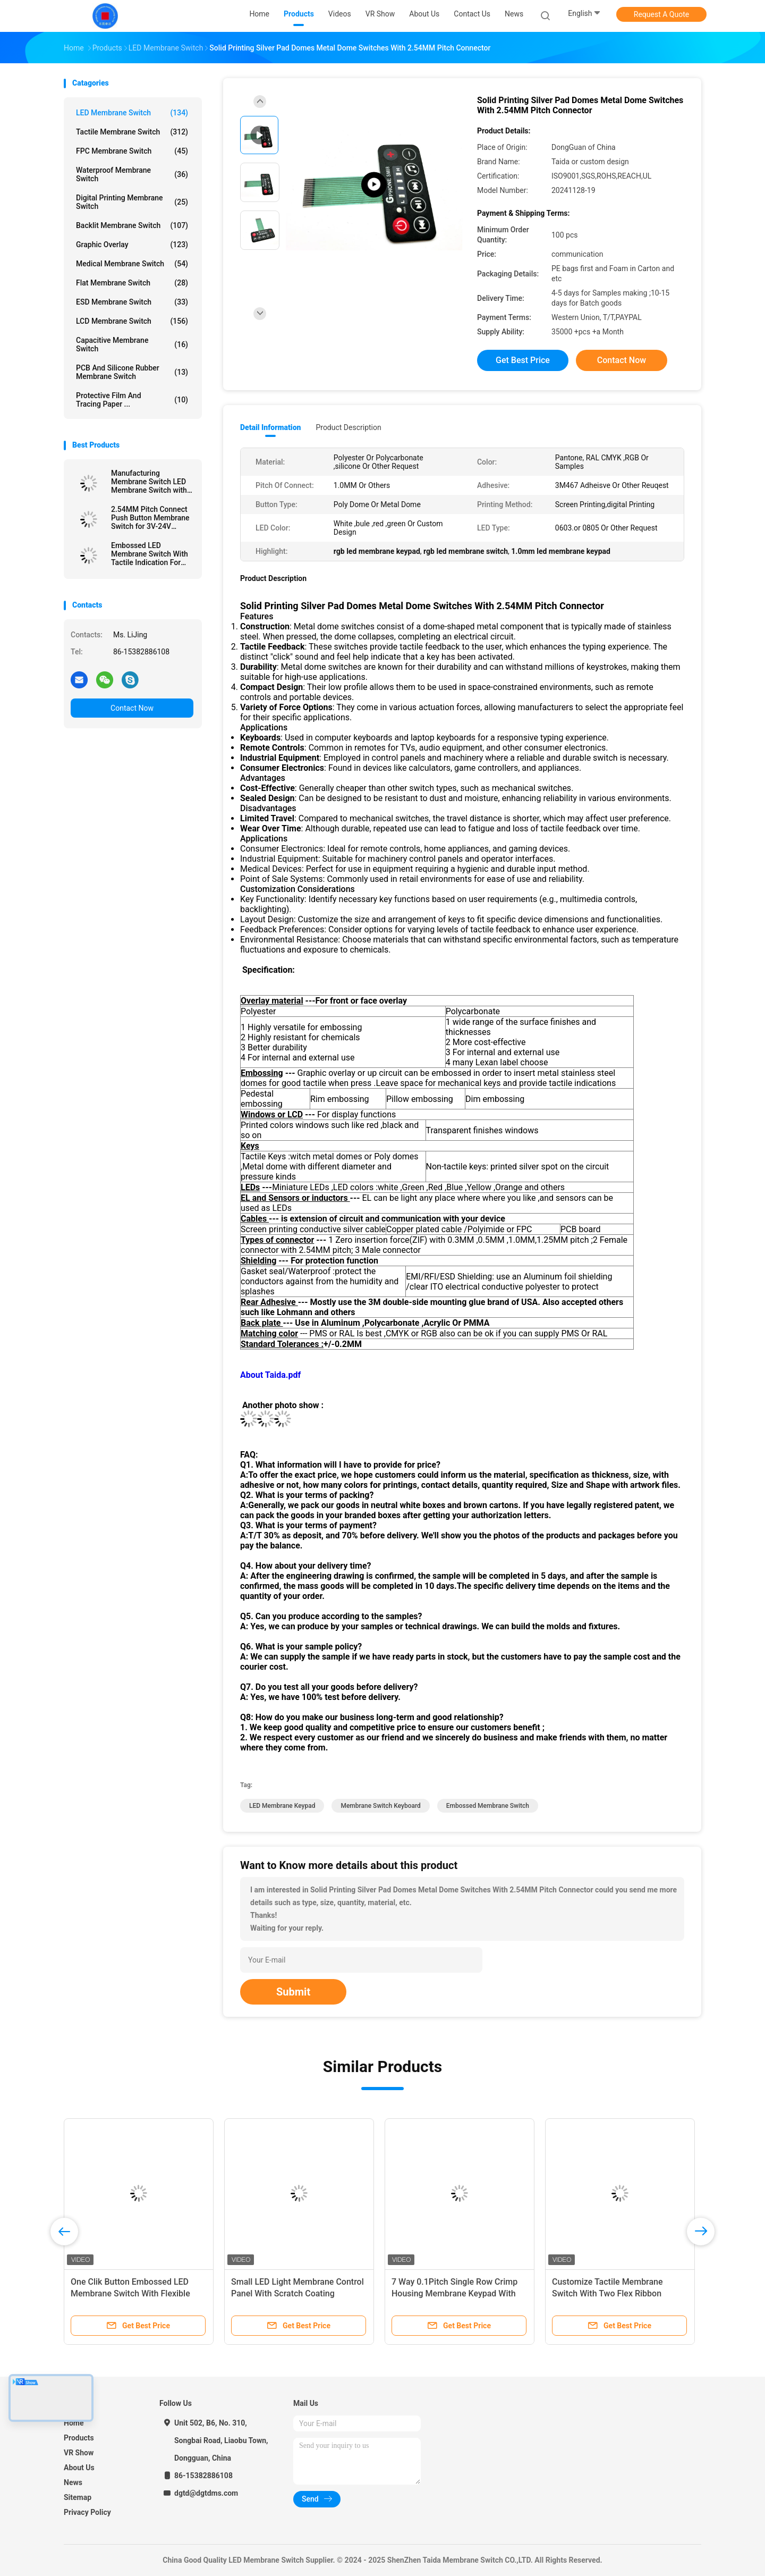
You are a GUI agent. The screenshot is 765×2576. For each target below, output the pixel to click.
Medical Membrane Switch (132, 263)
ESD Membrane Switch (132, 302)
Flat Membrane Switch (132, 282)
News (73, 2482)
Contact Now (132, 708)
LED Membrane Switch (132, 112)
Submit (293, 1991)
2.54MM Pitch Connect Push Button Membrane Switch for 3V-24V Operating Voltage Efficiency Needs (150, 518)
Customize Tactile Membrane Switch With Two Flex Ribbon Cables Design (607, 2293)
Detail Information (270, 427)
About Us (79, 2467)
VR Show (79, 2452)
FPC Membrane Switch (132, 151)
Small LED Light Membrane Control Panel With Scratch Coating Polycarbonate (297, 2293)
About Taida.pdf (270, 1375)
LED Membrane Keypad (282, 1805)
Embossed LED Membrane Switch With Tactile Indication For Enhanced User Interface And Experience (152, 554)
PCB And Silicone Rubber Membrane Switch (132, 372)
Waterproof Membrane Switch (132, 174)
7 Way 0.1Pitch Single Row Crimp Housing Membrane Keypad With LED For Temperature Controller (454, 2293)
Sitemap (77, 2497)
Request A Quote (661, 14)
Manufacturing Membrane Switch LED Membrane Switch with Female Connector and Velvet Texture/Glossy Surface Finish (149, 481)
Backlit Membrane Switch (132, 225)
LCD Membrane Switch (132, 321)
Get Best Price (523, 360)
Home (73, 2423)
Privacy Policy (87, 2512)
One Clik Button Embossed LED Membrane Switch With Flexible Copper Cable (130, 2293)
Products (79, 2438)
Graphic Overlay (132, 244)
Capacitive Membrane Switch (132, 344)
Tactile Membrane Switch (132, 132)
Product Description (348, 427)
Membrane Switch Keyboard (380, 1805)
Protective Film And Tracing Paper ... (132, 399)
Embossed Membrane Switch (487, 1805)
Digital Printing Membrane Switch (132, 202)
